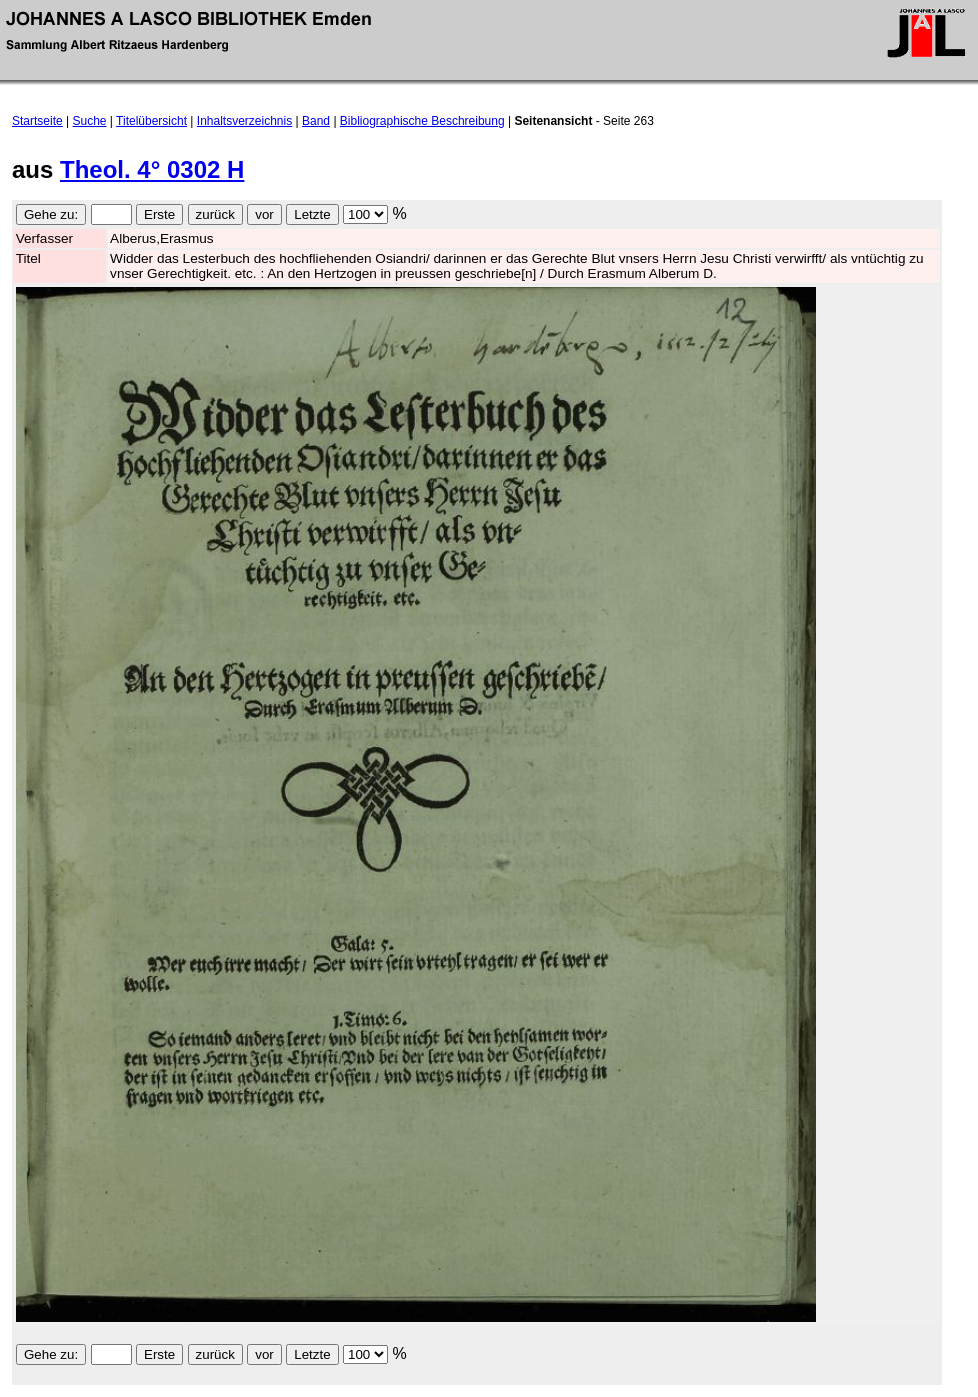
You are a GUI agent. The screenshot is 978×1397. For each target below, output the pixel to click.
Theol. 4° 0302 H (152, 169)
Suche (90, 121)
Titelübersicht (151, 121)
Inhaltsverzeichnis (244, 121)
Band (316, 121)
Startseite (37, 121)
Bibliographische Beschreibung (422, 121)
